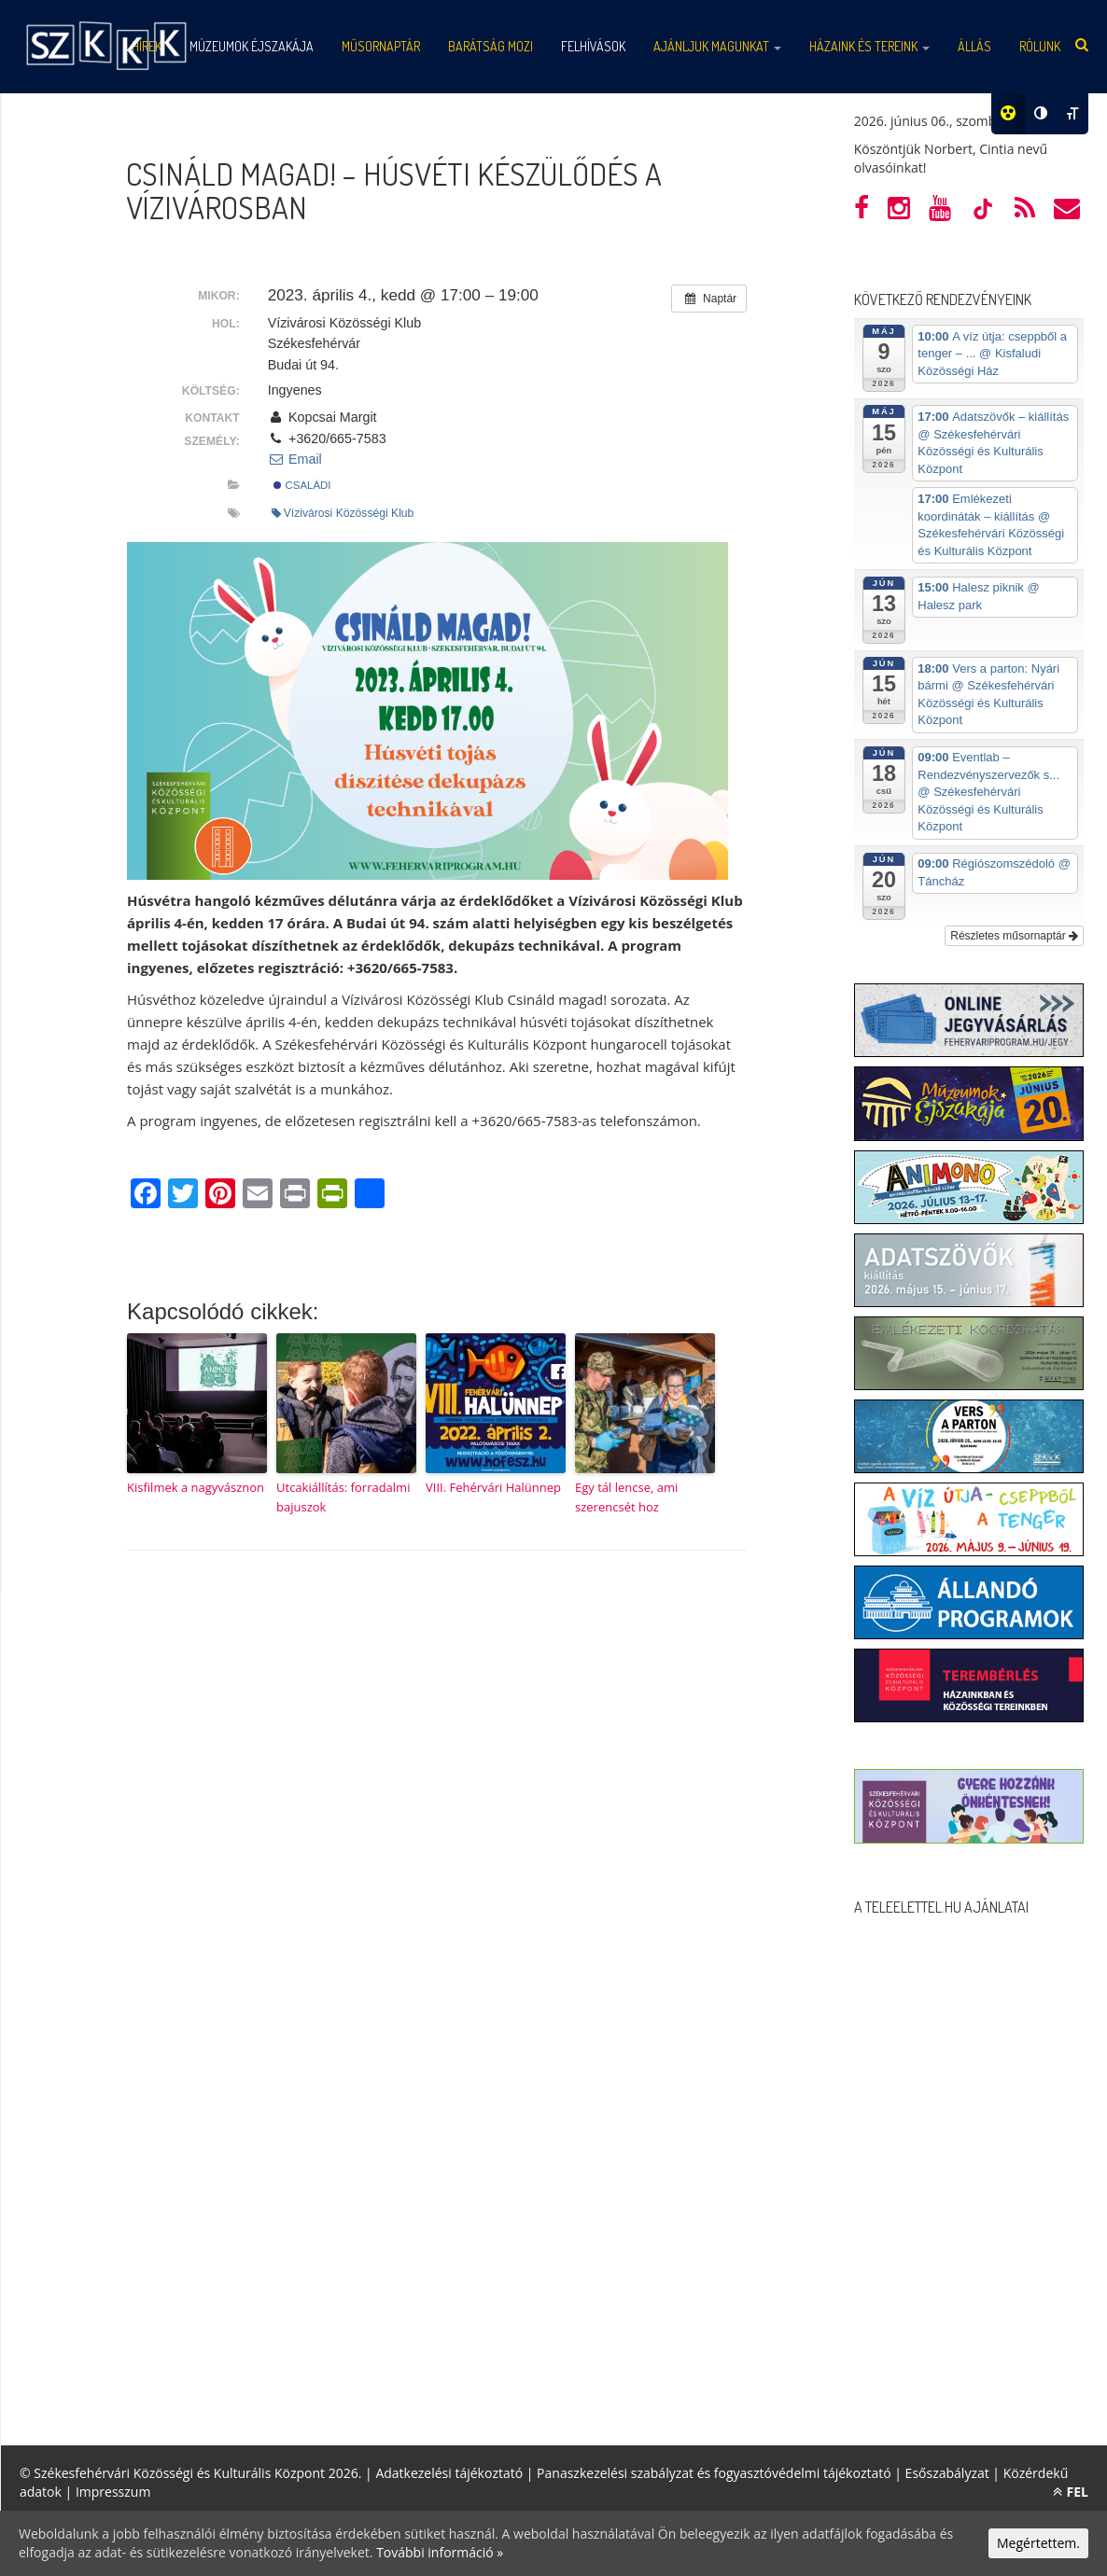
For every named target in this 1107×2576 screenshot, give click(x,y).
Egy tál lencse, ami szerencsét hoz (626, 1497)
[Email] (257, 1195)
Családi (301, 485)
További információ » (439, 2552)
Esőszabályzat (947, 2473)
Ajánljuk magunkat (717, 46)
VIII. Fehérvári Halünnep (493, 1487)
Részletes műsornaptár (1014, 935)
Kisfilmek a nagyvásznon (195, 1487)
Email (295, 459)
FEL (1070, 2491)
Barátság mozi (490, 46)
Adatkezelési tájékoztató (449, 2473)
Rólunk (1039, 46)
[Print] (295, 1195)
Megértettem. (1038, 2543)
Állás (974, 46)
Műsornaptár (381, 46)
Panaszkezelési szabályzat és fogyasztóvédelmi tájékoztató (714, 2473)
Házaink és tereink (869, 46)
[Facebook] (145, 1195)
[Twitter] (183, 1195)
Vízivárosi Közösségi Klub (343, 513)
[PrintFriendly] (332, 1195)
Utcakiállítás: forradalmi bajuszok (343, 1497)
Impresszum (113, 2491)
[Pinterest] (220, 1195)
